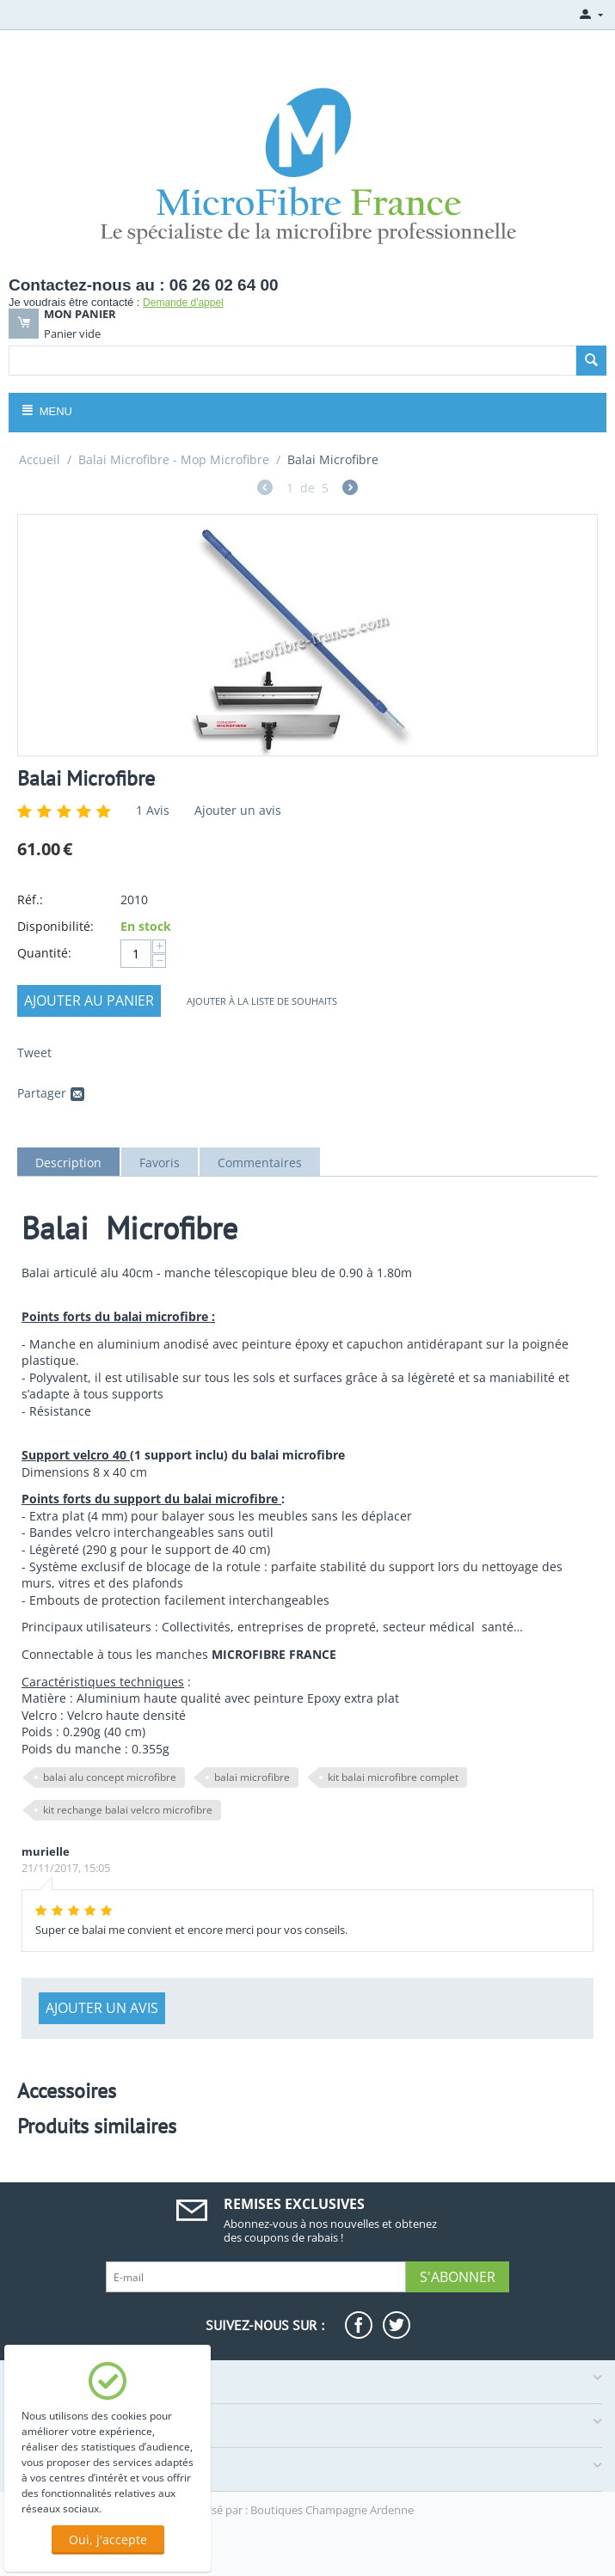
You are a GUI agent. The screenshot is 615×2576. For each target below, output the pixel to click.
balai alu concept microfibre (109, 1777)
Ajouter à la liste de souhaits (262, 1000)
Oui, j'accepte (108, 2539)
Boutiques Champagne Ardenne (332, 2510)
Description (68, 1162)
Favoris (159, 1162)
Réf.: (30, 899)
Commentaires (260, 1162)
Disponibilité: (55, 926)
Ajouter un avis (237, 810)
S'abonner (457, 2276)
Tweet (34, 1052)
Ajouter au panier (89, 1000)
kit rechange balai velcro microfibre (127, 1809)
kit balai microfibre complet (393, 1777)
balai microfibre (252, 1777)
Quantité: (44, 953)
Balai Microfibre (86, 778)
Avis (152, 810)
